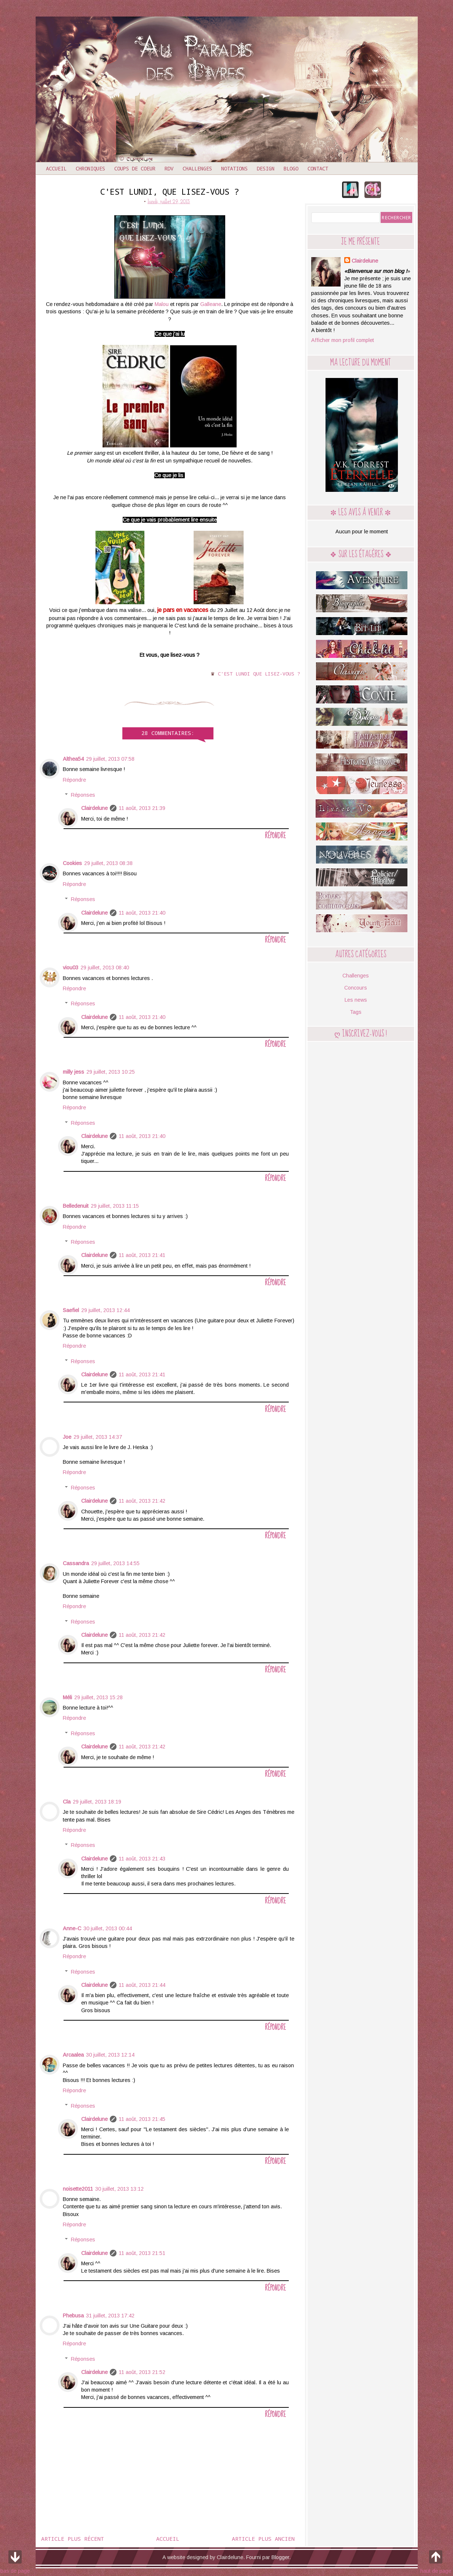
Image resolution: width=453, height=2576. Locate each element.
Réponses (83, 795)
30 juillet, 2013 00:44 (107, 1928)
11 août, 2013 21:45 (142, 2119)
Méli (67, 1697)
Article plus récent (72, 2538)
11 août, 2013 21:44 (142, 1985)
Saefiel (71, 1310)
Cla (67, 1802)
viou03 (70, 967)
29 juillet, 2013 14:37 (97, 1437)
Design (265, 168)
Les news (356, 1000)
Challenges (197, 168)
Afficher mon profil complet (342, 340)
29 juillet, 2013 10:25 (110, 1072)
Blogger (280, 2557)
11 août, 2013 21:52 (142, 2372)
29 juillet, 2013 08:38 (108, 863)
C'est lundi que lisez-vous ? (259, 673)
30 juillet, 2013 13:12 (119, 2189)
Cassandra (76, 1563)
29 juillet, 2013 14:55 (115, 1563)
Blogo (291, 168)
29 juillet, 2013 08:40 (104, 967)
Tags (356, 1012)
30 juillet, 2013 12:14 (110, 2055)
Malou (162, 304)
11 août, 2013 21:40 (142, 913)
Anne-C (72, 1928)
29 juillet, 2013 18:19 (97, 1802)
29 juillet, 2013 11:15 (115, 1206)
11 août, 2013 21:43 (142, 1859)
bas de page (15, 2560)
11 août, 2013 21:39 (142, 808)
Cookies (72, 863)
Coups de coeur (134, 168)
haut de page (435, 2560)
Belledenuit (76, 1206)
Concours (355, 988)
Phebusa (73, 2316)
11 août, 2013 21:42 (142, 1501)
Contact (318, 168)
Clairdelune (94, 808)
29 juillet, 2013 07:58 (110, 759)
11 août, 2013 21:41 (142, 1255)
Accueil (56, 168)
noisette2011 (78, 2189)
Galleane (210, 304)
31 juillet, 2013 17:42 (110, 2316)
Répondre (74, 780)
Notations (234, 168)
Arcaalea (73, 2055)
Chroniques (90, 168)
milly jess (73, 1072)
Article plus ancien (263, 2538)
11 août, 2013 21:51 (142, 2253)
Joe (67, 1437)
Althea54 (73, 759)
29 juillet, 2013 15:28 (98, 1697)
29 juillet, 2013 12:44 (105, 1310)
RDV (169, 168)
